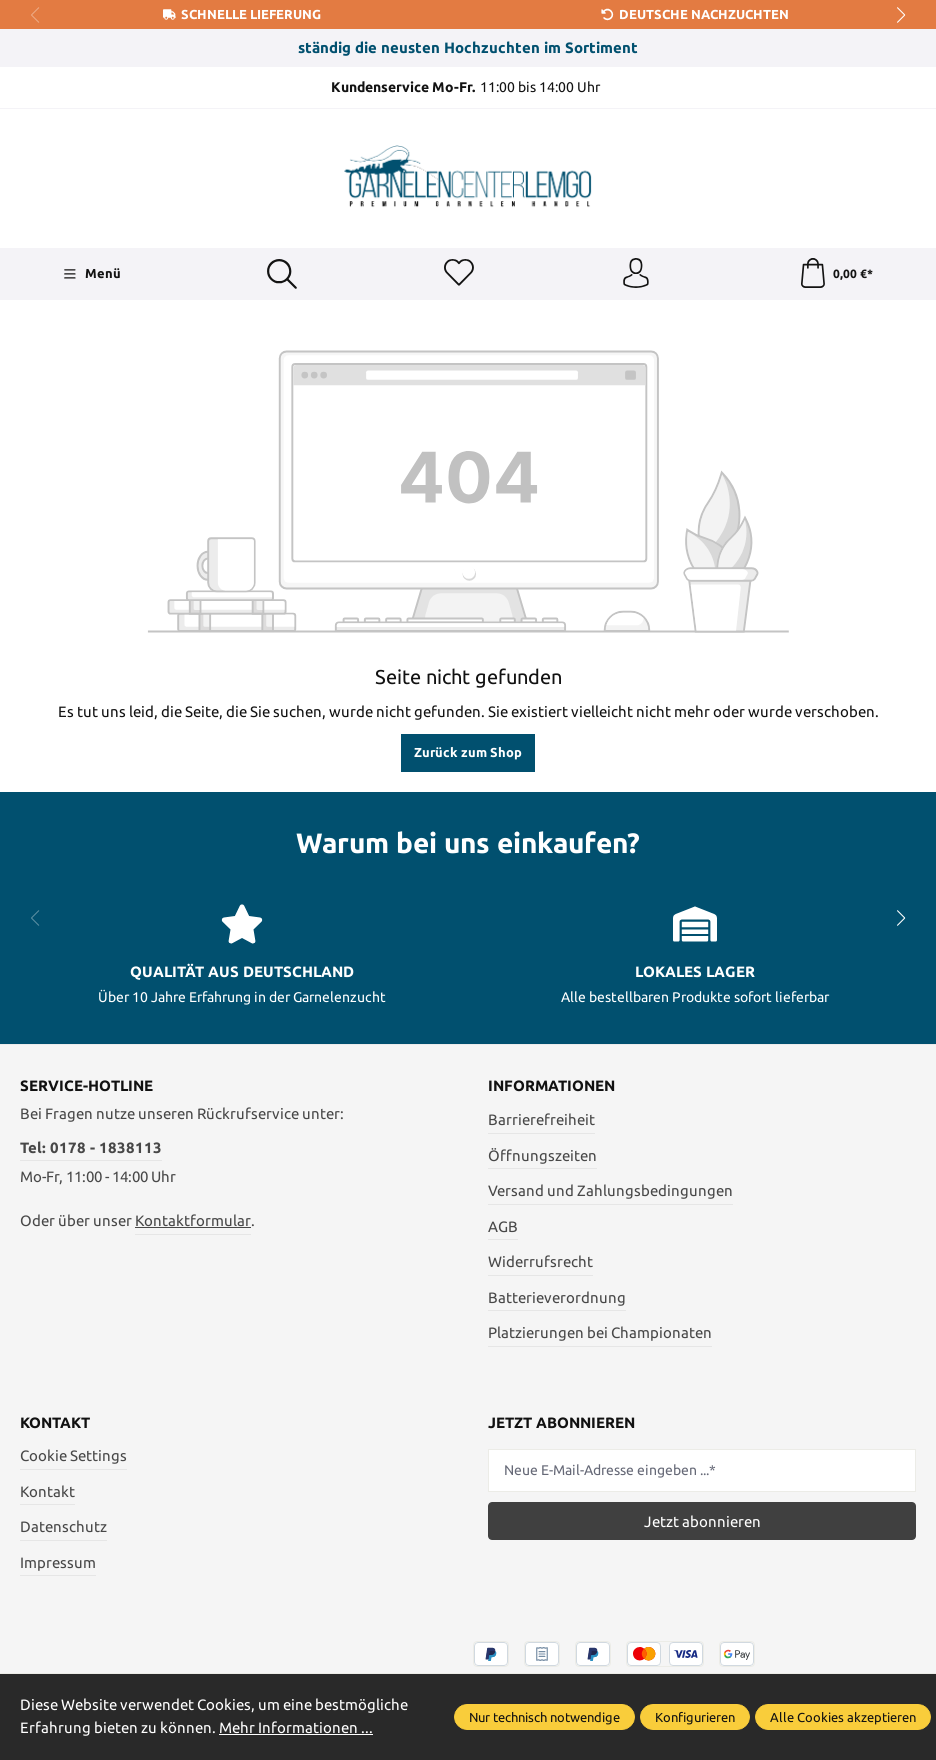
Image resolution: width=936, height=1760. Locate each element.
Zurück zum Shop (468, 752)
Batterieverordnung (557, 1297)
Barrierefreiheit (541, 1119)
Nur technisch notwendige (544, 1717)
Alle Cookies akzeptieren (843, 1717)
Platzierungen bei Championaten (600, 1332)
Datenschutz (63, 1527)
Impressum (58, 1562)
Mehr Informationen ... (296, 1727)
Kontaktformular (193, 1221)
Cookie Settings (73, 1456)
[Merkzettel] (459, 274)
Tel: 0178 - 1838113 (91, 1147)
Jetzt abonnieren (702, 1521)
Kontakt (47, 1491)
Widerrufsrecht (540, 1261)
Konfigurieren (695, 1717)
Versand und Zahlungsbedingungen (610, 1190)
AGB (503, 1226)
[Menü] (91, 274)
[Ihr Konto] (636, 274)
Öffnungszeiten (542, 1155)
